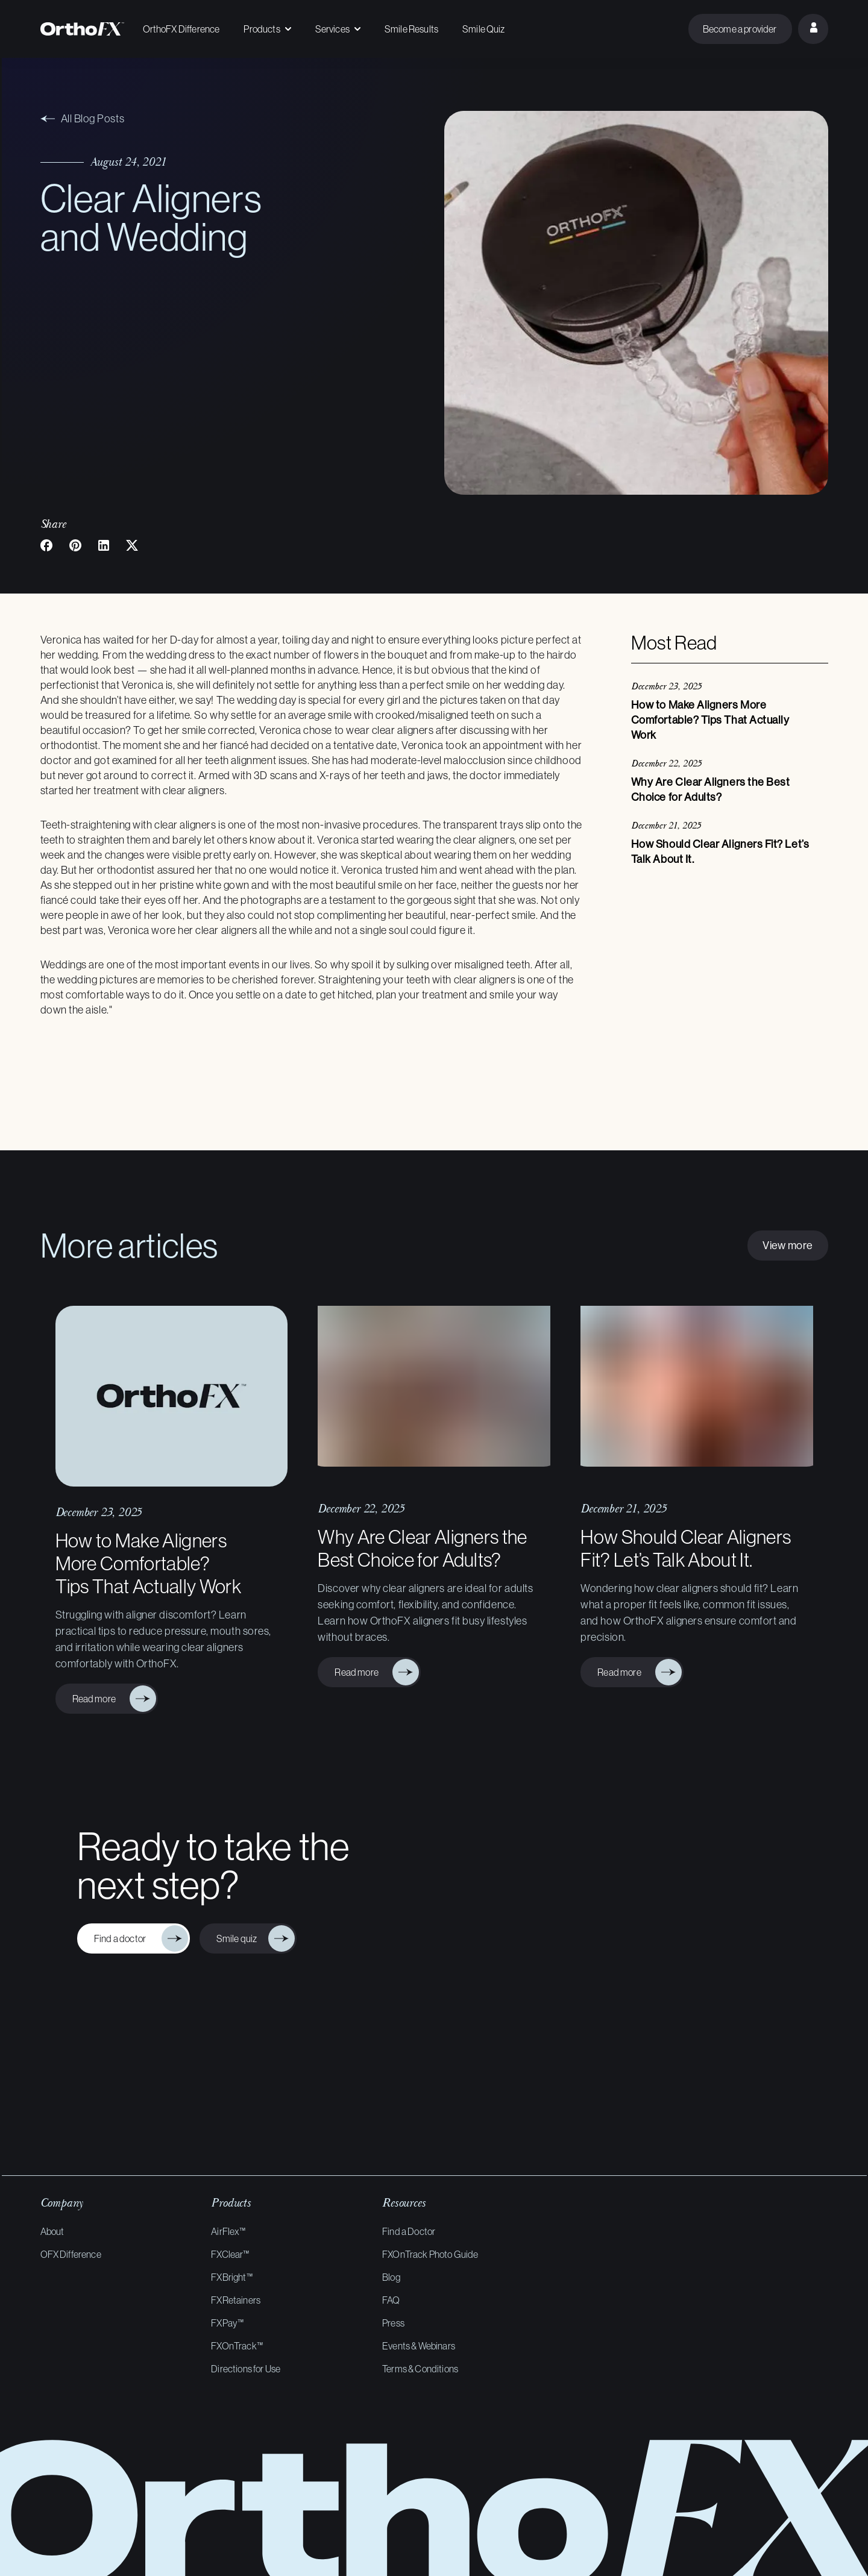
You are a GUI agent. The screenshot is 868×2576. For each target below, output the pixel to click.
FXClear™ (230, 2254)
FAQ (391, 2300)
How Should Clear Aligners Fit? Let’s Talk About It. (685, 1548)
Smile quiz (238, 1938)
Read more (97, 1698)
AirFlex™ (228, 2231)
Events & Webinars (418, 2346)
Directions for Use (245, 2369)
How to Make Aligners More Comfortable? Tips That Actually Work (148, 1563)
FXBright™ (231, 2277)
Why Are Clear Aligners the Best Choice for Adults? (422, 1548)
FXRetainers (235, 2300)
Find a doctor (123, 1938)
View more (788, 1245)
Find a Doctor (408, 2231)
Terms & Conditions (420, 2369)
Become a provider (740, 29)
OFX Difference (70, 2254)
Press (393, 2323)
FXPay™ (227, 2323)
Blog (391, 2277)
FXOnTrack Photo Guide (430, 2254)
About (52, 2231)
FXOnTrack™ (237, 2346)
